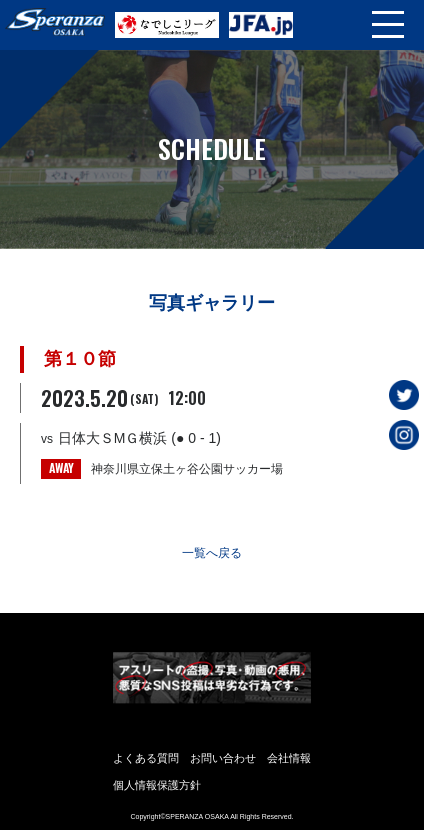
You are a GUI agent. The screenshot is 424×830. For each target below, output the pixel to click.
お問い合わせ (223, 758)
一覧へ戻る (212, 553)
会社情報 (289, 758)
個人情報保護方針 (157, 785)
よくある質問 (146, 758)
